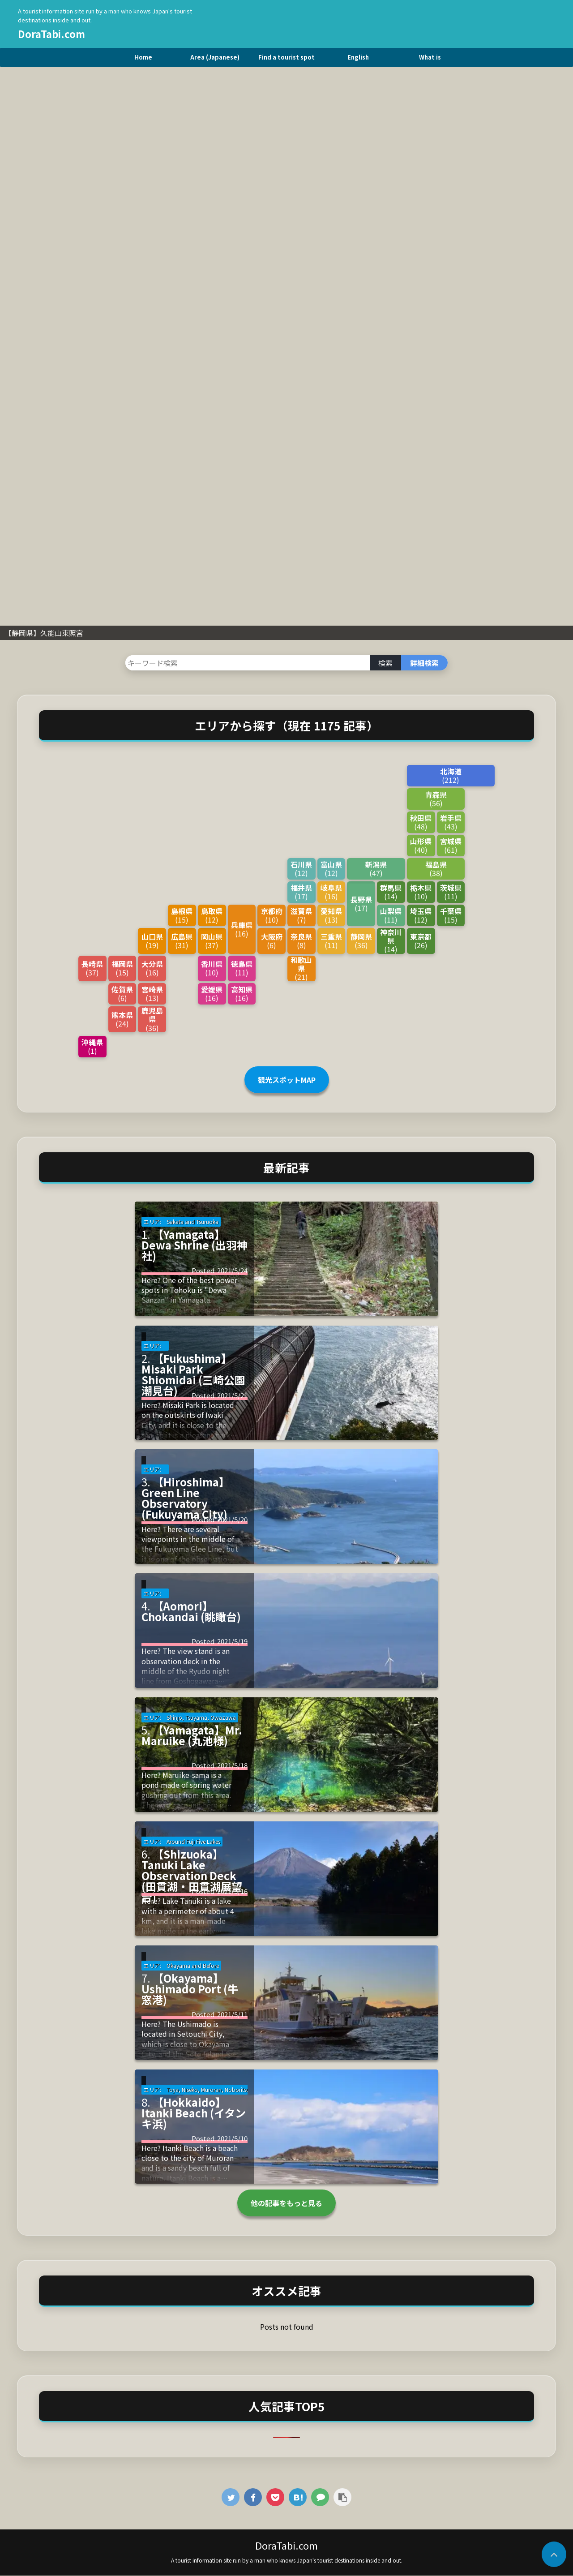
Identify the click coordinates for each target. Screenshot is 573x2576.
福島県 (436, 868)
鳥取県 (212, 915)
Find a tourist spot (286, 57)
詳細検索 (424, 662)
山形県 (421, 845)
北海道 (451, 775)
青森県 (436, 798)
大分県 (152, 968)
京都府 (271, 915)
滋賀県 (301, 915)
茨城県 (451, 892)
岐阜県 (331, 892)
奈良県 (301, 940)
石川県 (301, 868)
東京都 (421, 940)
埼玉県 (421, 915)
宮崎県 (152, 993)
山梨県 (391, 915)
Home (143, 57)
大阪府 (271, 940)
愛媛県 (212, 993)
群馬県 (391, 892)
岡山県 (212, 940)
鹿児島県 (152, 1019)
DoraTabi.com (51, 33)
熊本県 (122, 1019)
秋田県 (421, 822)
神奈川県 (391, 941)
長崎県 (92, 968)
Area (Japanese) (214, 57)
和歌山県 (301, 969)
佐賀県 (122, 993)
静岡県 (361, 940)
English (358, 57)
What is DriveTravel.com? (430, 59)
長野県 (361, 903)
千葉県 (451, 915)
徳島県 (242, 968)
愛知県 (331, 915)
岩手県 (451, 822)
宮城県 (451, 845)
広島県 (182, 940)
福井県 (301, 892)
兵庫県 (242, 929)
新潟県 (376, 868)
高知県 (242, 993)
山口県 (152, 940)
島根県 (182, 915)
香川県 (212, 968)
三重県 (331, 940)
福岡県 (122, 968)
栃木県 (421, 892)
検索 (385, 662)
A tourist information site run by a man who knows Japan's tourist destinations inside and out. (286, 2560)
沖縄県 (92, 1046)
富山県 (331, 868)
